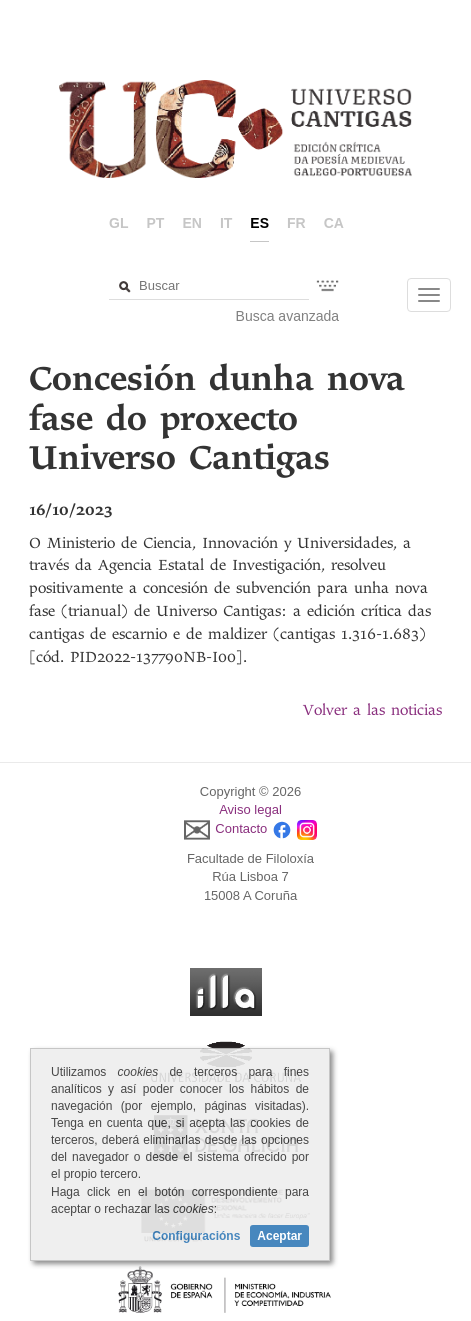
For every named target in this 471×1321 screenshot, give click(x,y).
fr (296, 223)
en (191, 223)
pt (156, 223)
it (226, 223)
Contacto (241, 828)
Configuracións (196, 1236)
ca (334, 223)
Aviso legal (250, 809)
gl (118, 223)
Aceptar (279, 1236)
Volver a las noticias (372, 710)
